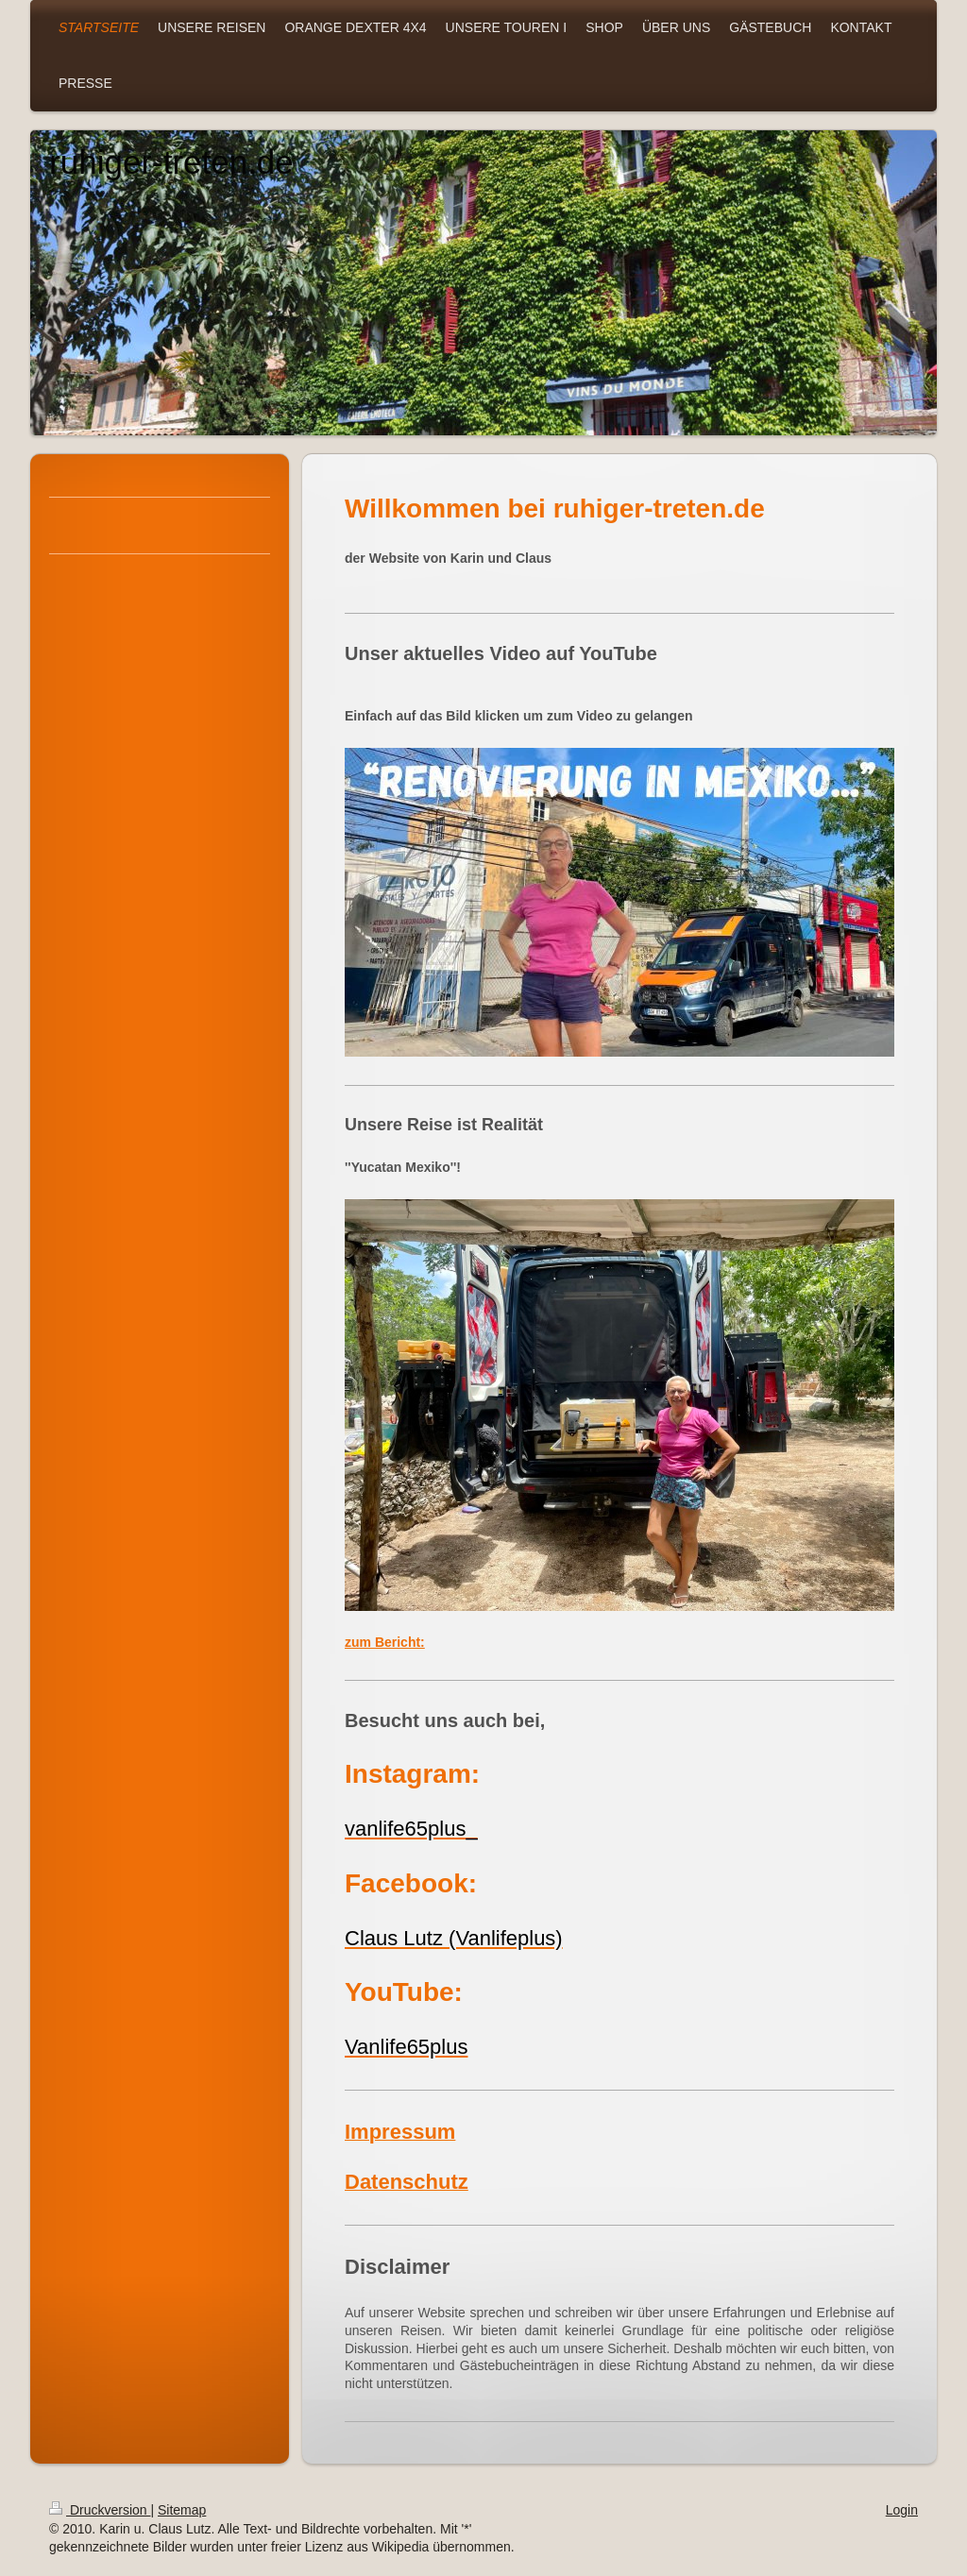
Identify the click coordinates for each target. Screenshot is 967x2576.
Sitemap (182, 2509)
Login (902, 2509)
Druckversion (99, 2509)
